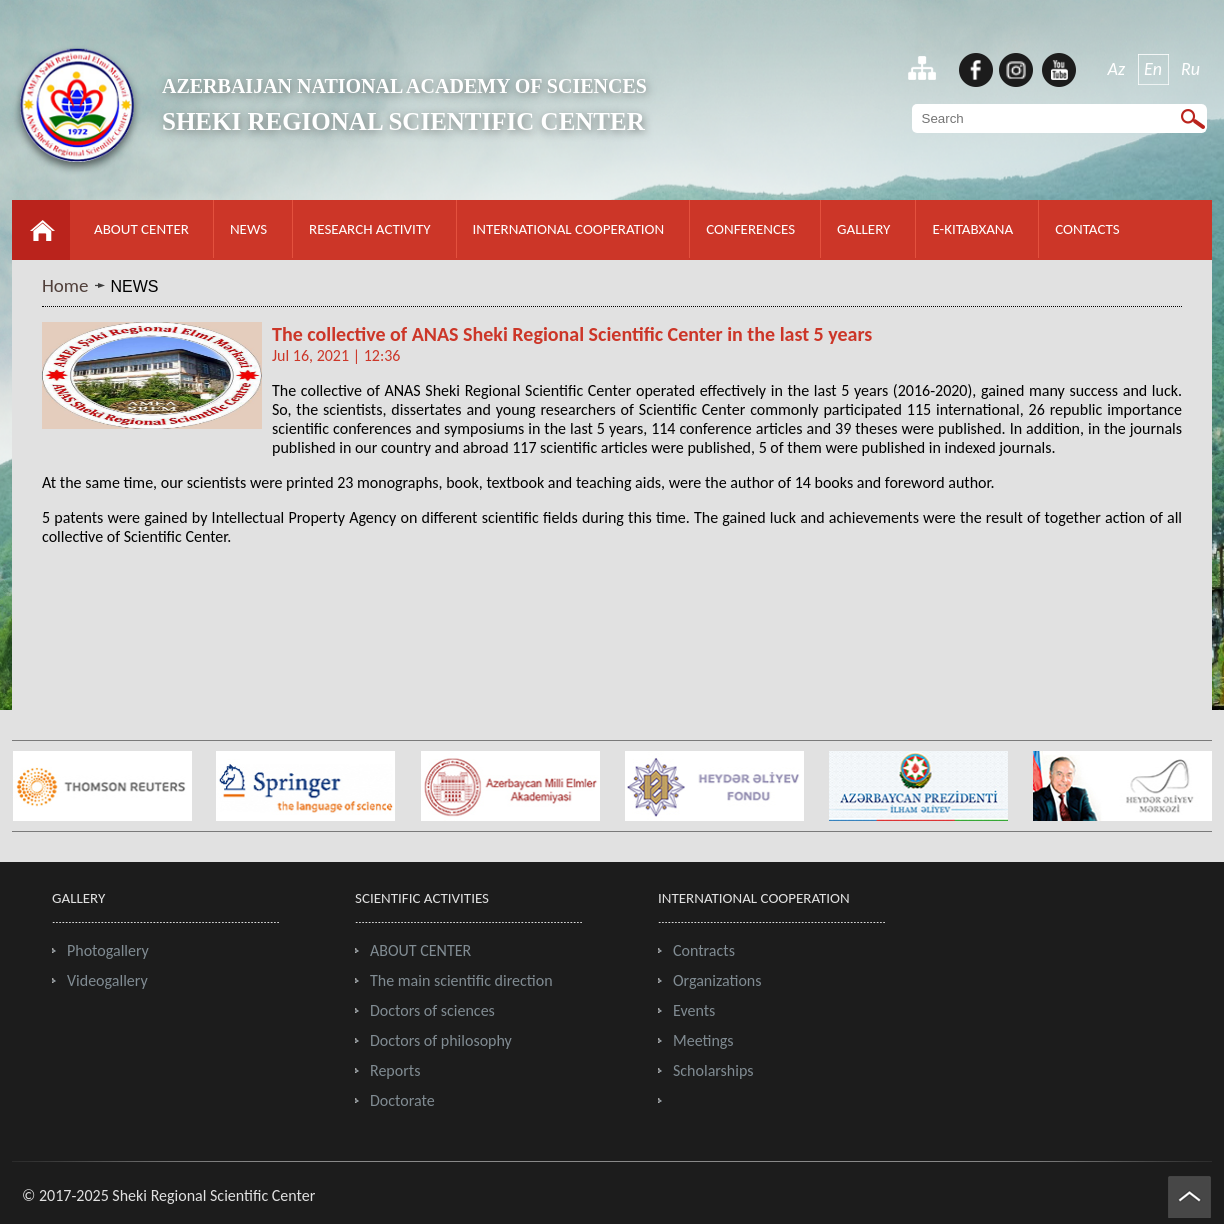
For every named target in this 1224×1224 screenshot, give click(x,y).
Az (1117, 69)
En (1153, 69)
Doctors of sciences (432, 1010)
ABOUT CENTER (141, 229)
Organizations (717, 980)
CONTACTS (1087, 229)
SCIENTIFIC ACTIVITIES (422, 898)
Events (694, 1010)
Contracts (704, 950)
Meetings (703, 1040)
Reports (395, 1070)
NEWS (248, 229)
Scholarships (713, 1070)
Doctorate (402, 1100)
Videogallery (107, 980)
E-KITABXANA (972, 229)
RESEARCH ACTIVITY (369, 229)
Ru (1190, 69)
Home (65, 285)
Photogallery (108, 950)
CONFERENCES (750, 229)
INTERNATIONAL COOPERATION (569, 229)
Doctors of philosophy (441, 1040)
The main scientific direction (461, 980)
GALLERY (863, 229)
